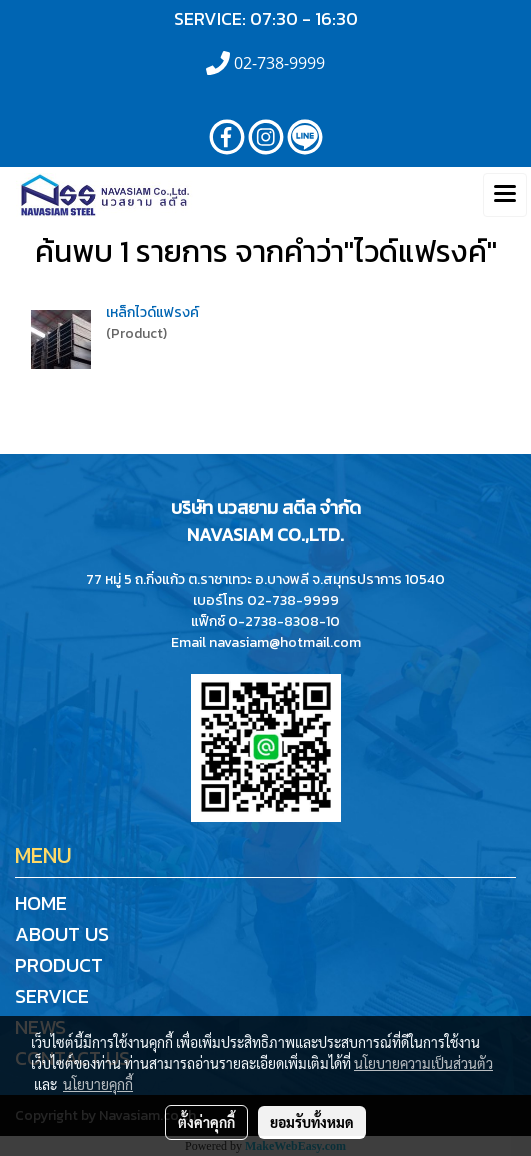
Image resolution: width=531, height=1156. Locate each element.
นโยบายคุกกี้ (98, 1084)
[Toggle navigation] (505, 195)
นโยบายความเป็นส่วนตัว (423, 1063)
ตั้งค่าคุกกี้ (206, 1122)
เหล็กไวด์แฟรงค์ (152, 312)
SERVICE (52, 996)
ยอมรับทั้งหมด (312, 1122)
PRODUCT (59, 965)
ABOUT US (62, 934)
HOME (41, 903)
